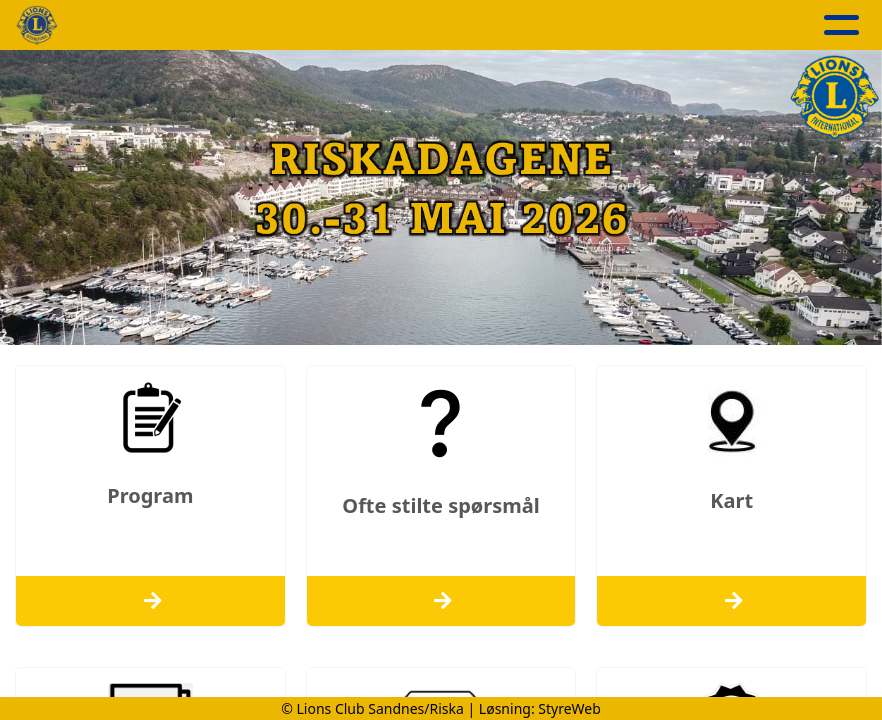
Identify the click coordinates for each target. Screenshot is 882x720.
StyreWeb (569, 708)
